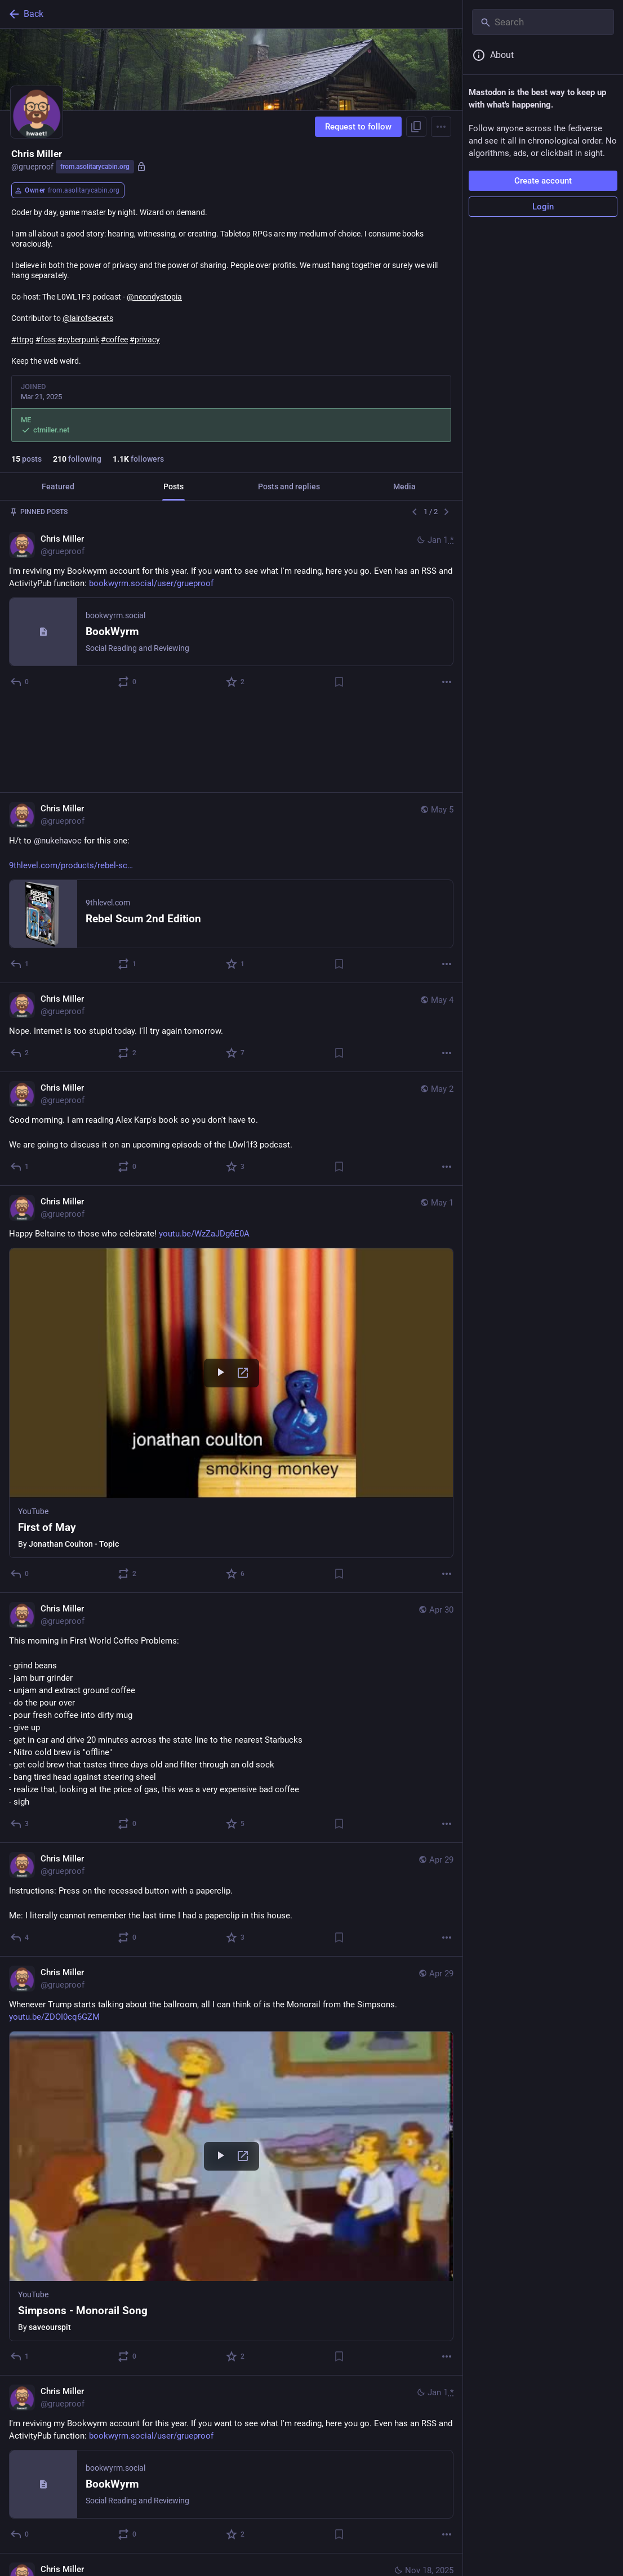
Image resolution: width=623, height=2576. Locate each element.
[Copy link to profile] (416, 127)
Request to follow (358, 127)
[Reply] (20, 682)
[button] (231, 1311)
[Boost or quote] (128, 682)
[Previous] (414, 512)
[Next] (446, 512)
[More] (446, 682)
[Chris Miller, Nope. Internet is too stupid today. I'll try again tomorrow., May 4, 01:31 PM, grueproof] (231, 935)
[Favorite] (236, 682)
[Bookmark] (339, 682)
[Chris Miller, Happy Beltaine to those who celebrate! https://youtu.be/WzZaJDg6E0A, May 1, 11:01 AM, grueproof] (231, 1297)
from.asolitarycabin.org (95, 167)
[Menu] (441, 127)
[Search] (543, 22)
